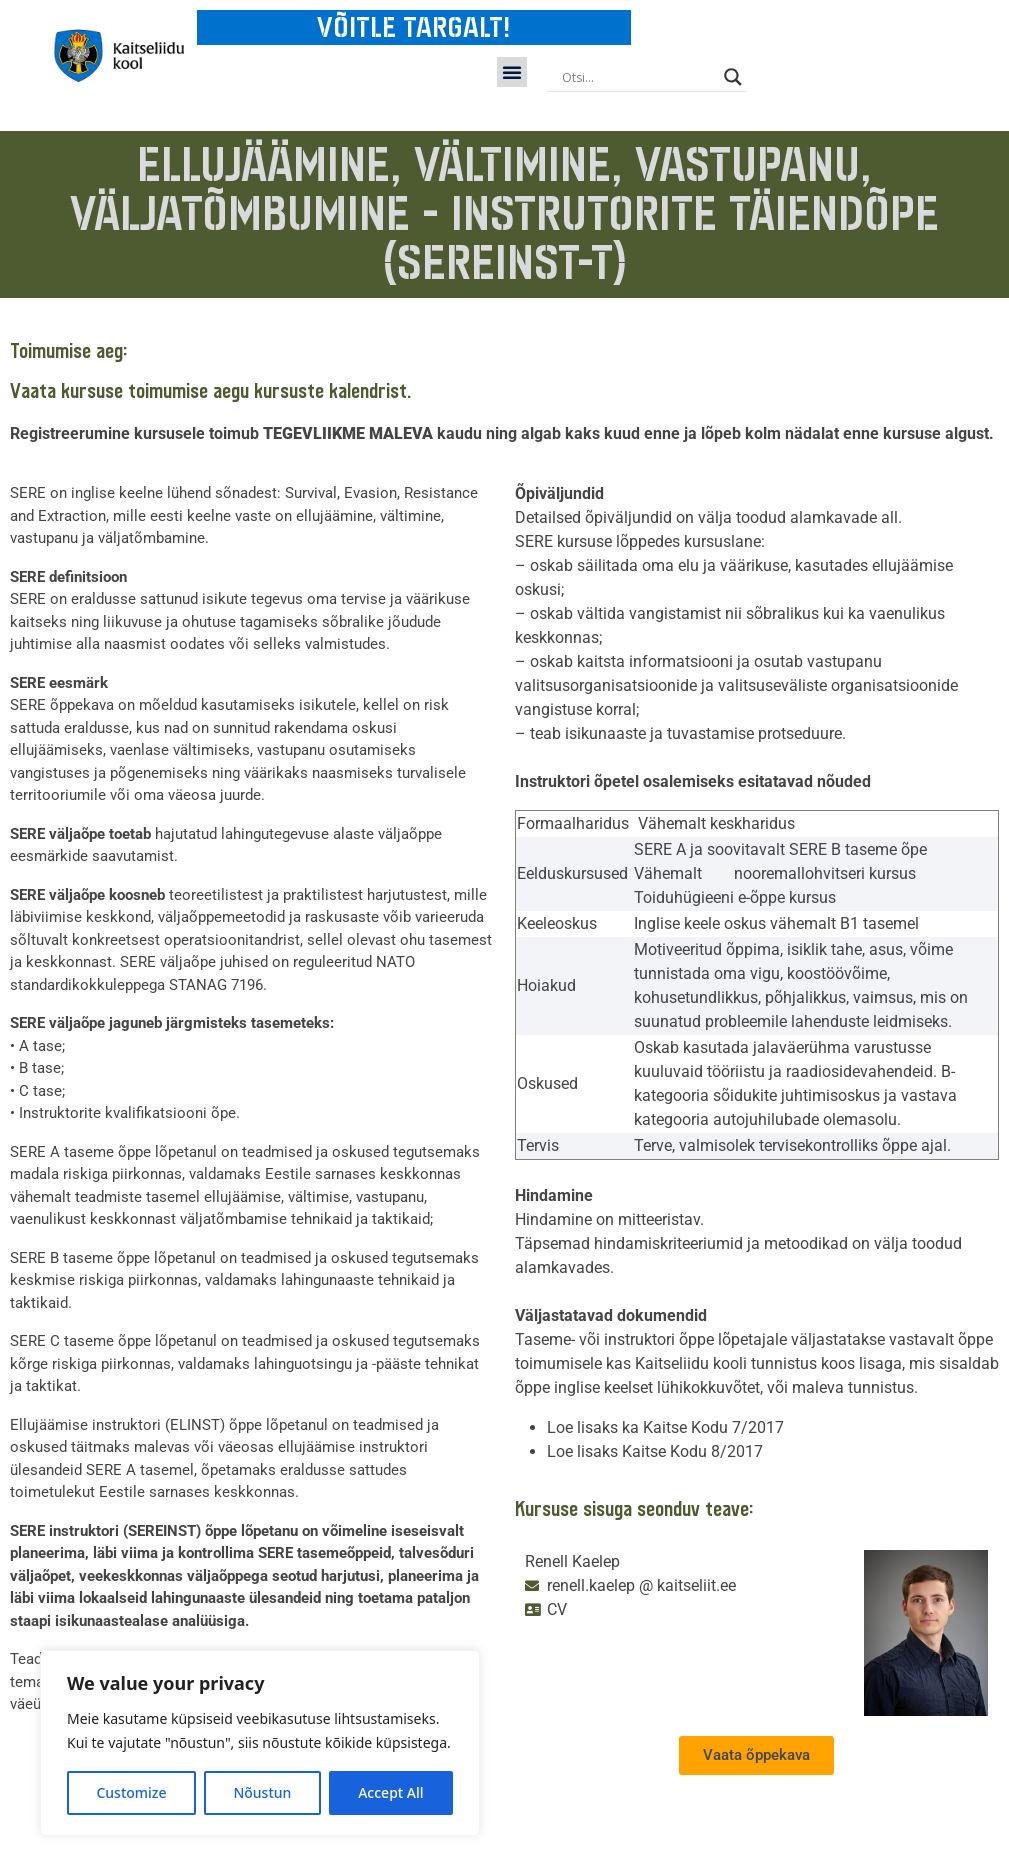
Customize (131, 1792)
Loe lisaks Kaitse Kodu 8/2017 (655, 1451)
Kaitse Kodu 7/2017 (713, 1427)
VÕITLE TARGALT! (413, 27)
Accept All (390, 1792)
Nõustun (262, 1792)
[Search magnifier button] (733, 77)
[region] (260, 1743)
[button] (512, 72)
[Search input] (638, 77)
